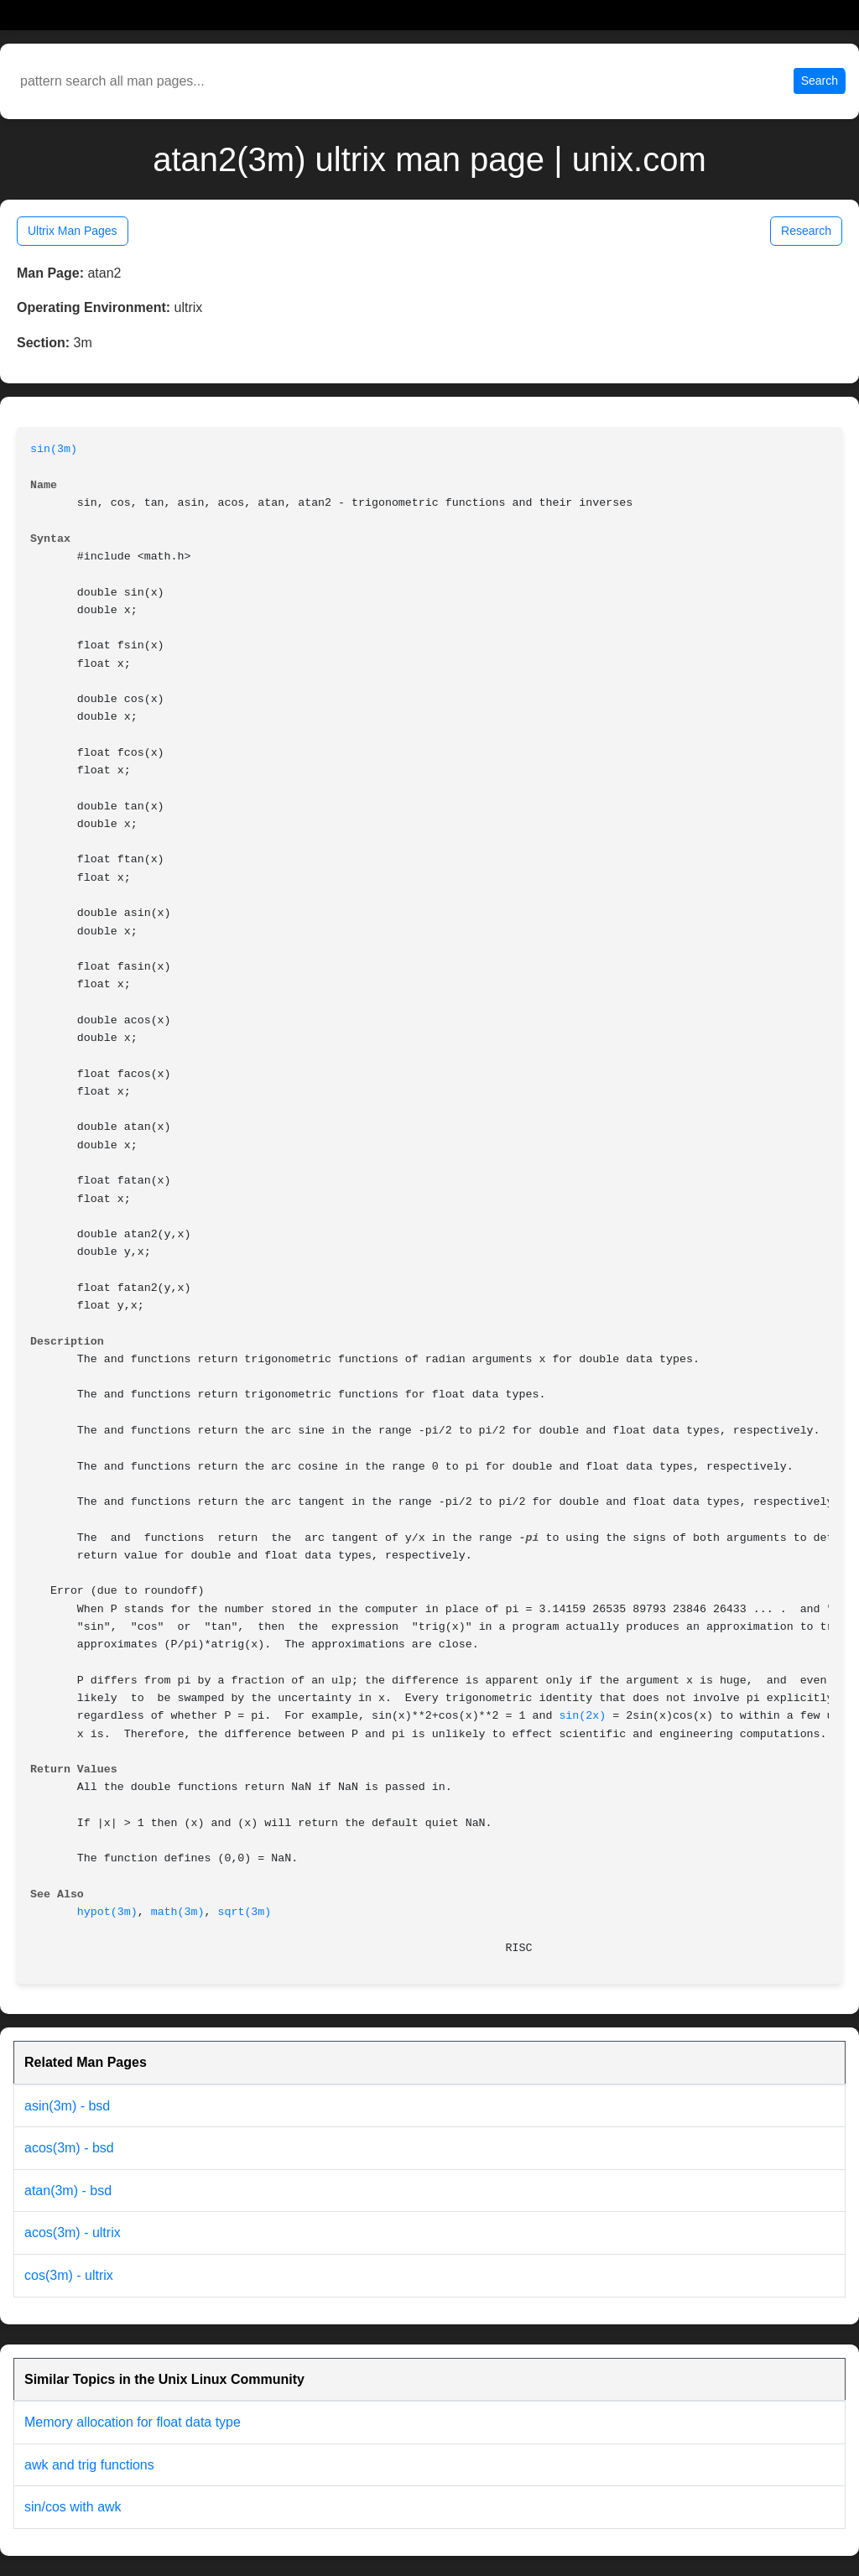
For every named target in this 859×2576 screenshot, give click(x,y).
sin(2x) (582, 1716)
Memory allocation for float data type (132, 2422)
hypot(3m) (107, 1912)
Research (806, 230)
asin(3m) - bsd (67, 2106)
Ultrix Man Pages (72, 230)
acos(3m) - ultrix (72, 2232)
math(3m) (178, 1912)
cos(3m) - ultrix (68, 2275)
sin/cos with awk (73, 2507)
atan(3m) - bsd (68, 2190)
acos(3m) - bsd (69, 2148)
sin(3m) (53, 449)
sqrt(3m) (244, 1912)
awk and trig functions (89, 2465)
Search (819, 80)
